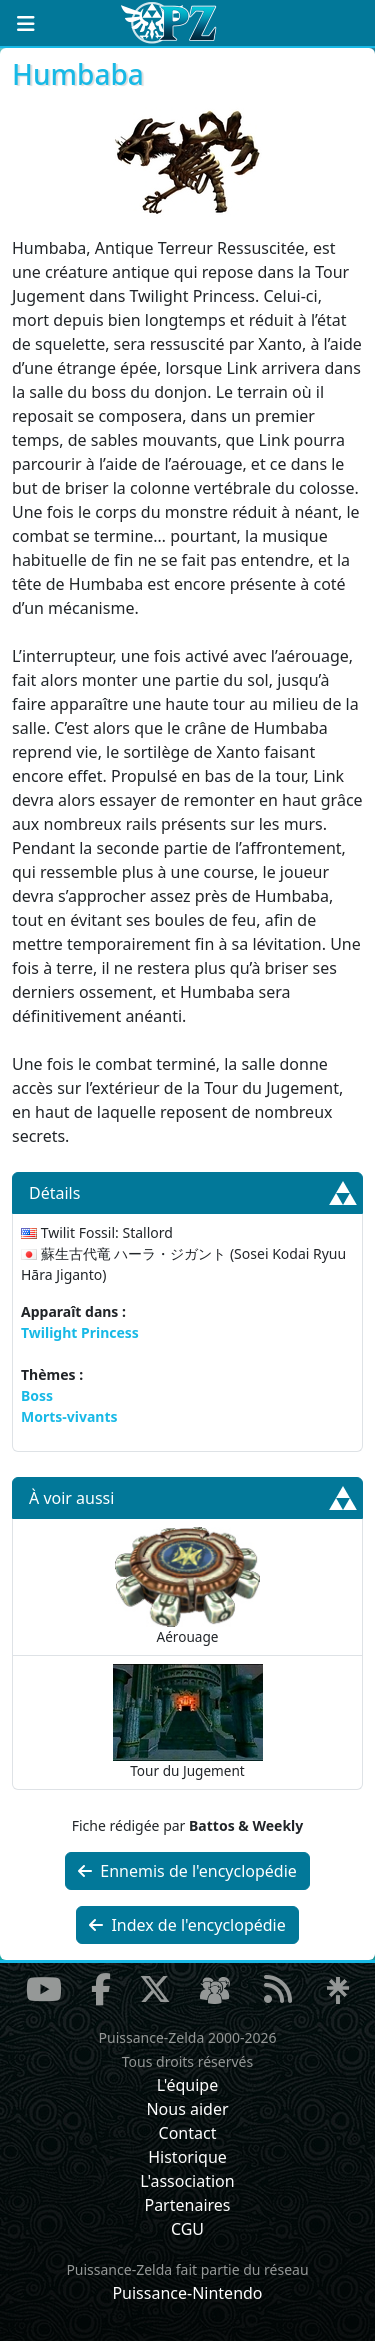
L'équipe (188, 2085)
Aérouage (187, 1586)
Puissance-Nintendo (187, 2293)
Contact (188, 2133)
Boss (37, 1395)
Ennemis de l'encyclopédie (187, 1871)
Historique (187, 2157)
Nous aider (187, 2109)
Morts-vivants (69, 1416)
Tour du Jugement (188, 1722)
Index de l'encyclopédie (187, 1925)
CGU (187, 2229)
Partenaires (187, 2205)
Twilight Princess (80, 1332)
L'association (187, 2181)
